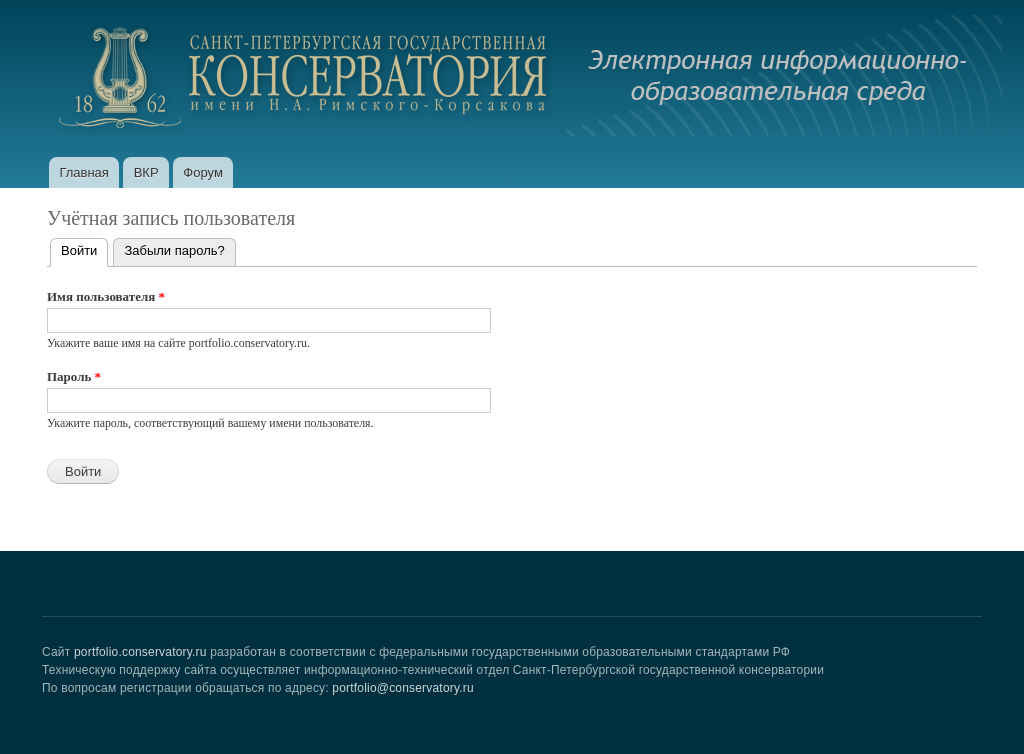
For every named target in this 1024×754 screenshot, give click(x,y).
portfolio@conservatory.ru (403, 688)
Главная (83, 172)
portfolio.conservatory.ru (140, 652)
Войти (84, 248)
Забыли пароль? (174, 250)
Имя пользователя (106, 296)
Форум (203, 172)
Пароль (74, 376)
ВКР (146, 172)
